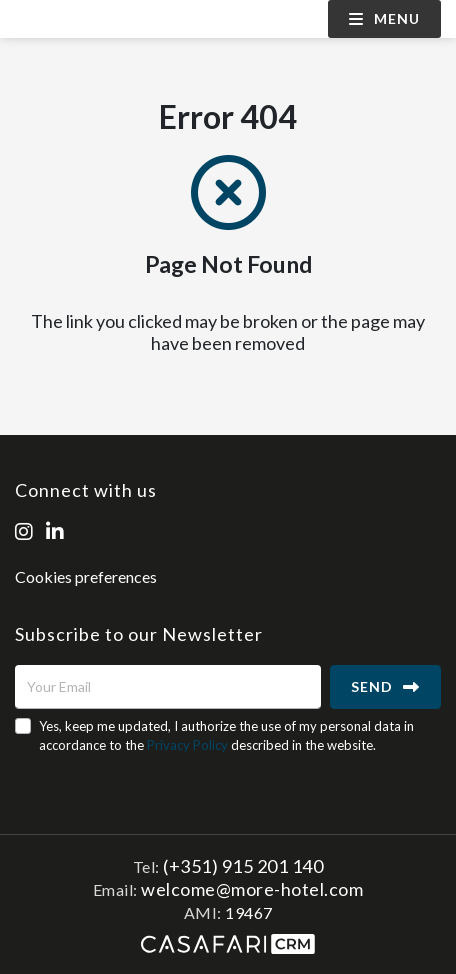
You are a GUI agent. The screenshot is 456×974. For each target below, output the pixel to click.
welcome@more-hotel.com (252, 889)
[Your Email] (168, 687)
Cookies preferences (86, 576)
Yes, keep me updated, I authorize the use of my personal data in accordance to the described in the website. (226, 735)
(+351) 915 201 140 (243, 866)
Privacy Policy (187, 745)
